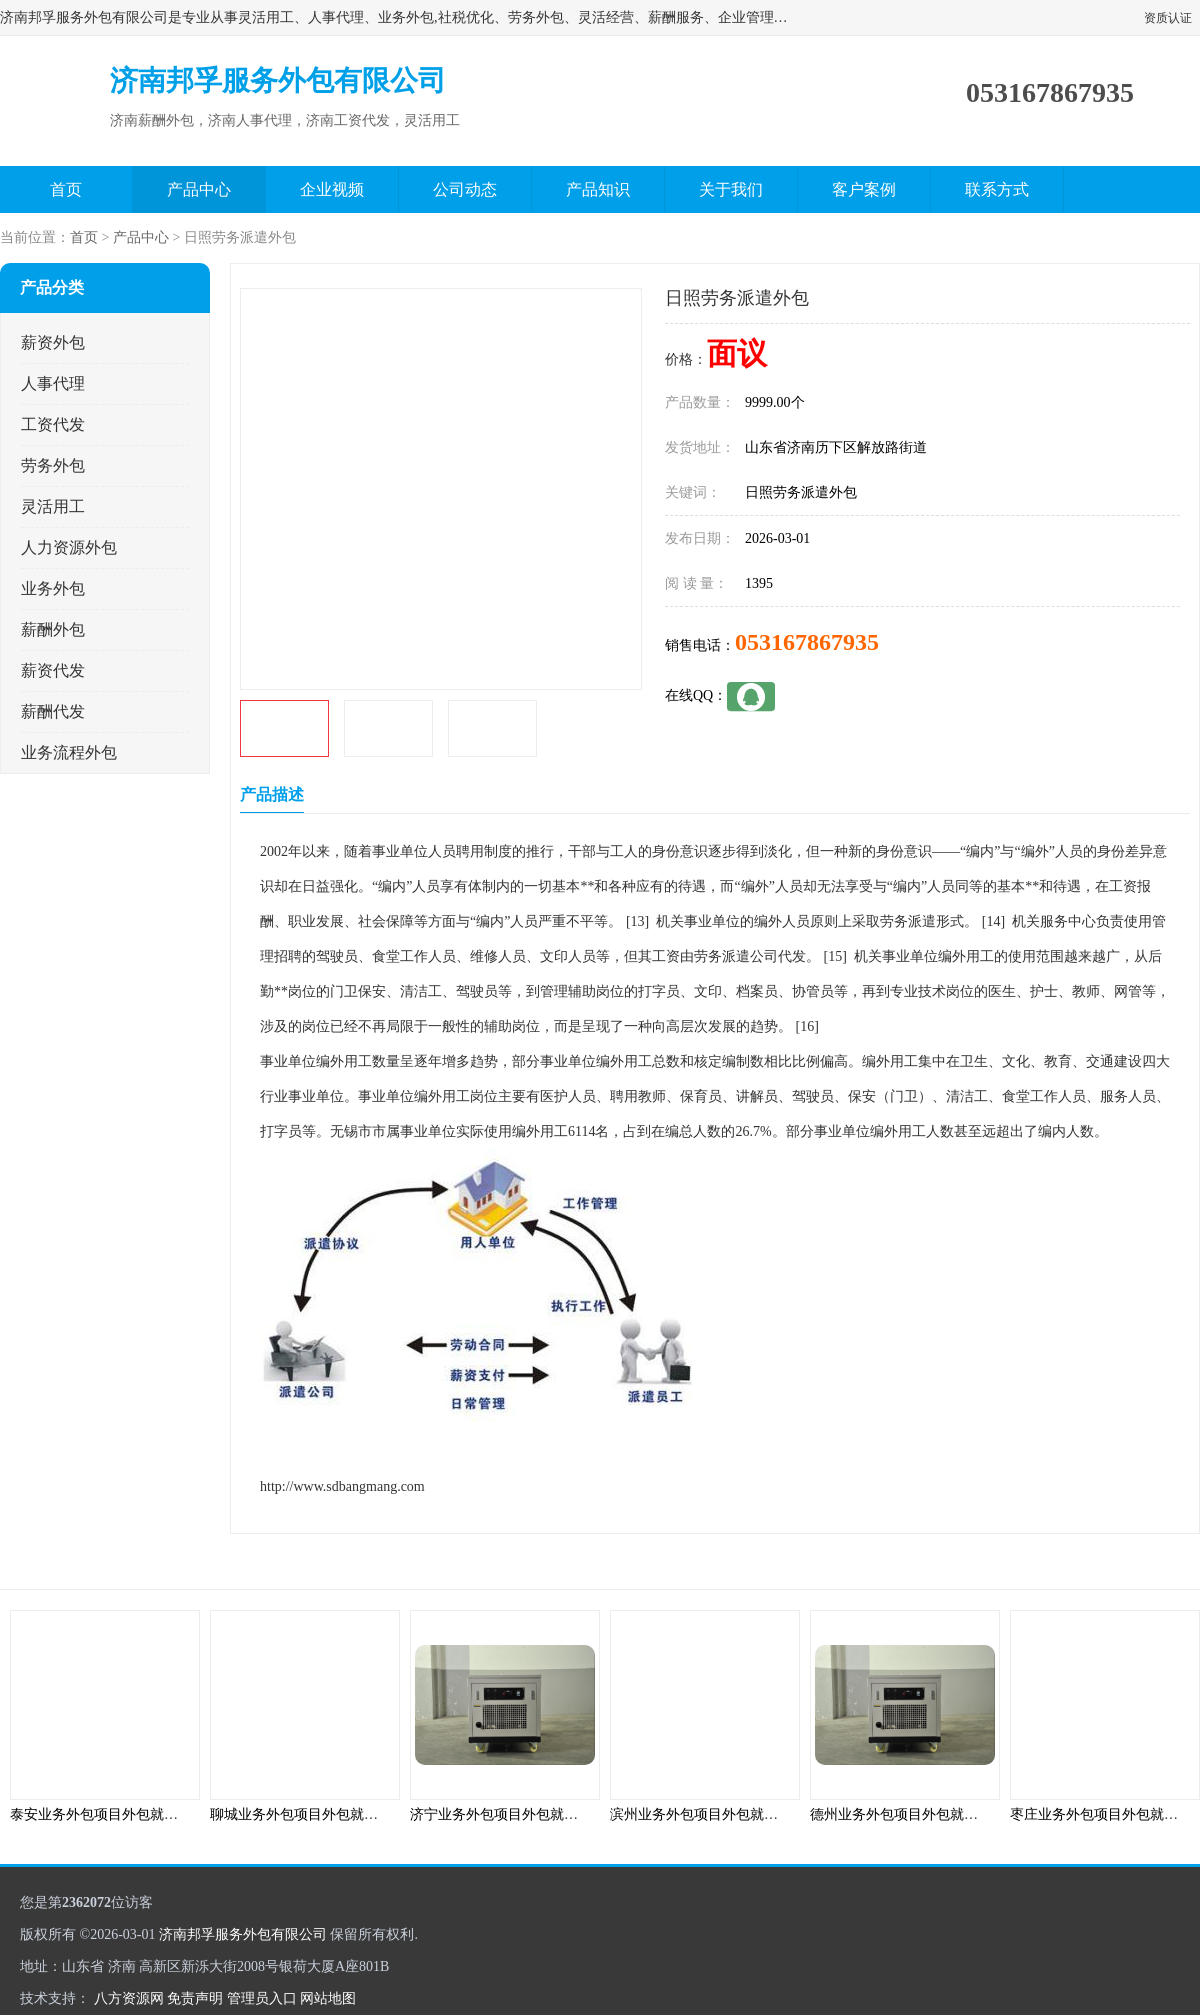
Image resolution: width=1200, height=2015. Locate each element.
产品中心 (199, 189)
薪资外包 (53, 342)
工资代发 (53, 424)
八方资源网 (129, 1998)
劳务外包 (53, 465)
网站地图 (328, 1998)
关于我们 (731, 189)
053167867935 (807, 642)
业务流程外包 (69, 752)
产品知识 (598, 189)
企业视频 (332, 189)
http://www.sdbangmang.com (342, 1486)
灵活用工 (53, 506)
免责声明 (195, 1998)
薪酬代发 (53, 711)
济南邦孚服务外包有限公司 (243, 1934)
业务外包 (53, 588)
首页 (66, 189)
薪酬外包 (53, 629)
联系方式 (997, 189)
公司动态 (465, 189)
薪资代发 (53, 670)
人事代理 (53, 383)
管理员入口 (262, 1998)
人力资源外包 (69, 547)
